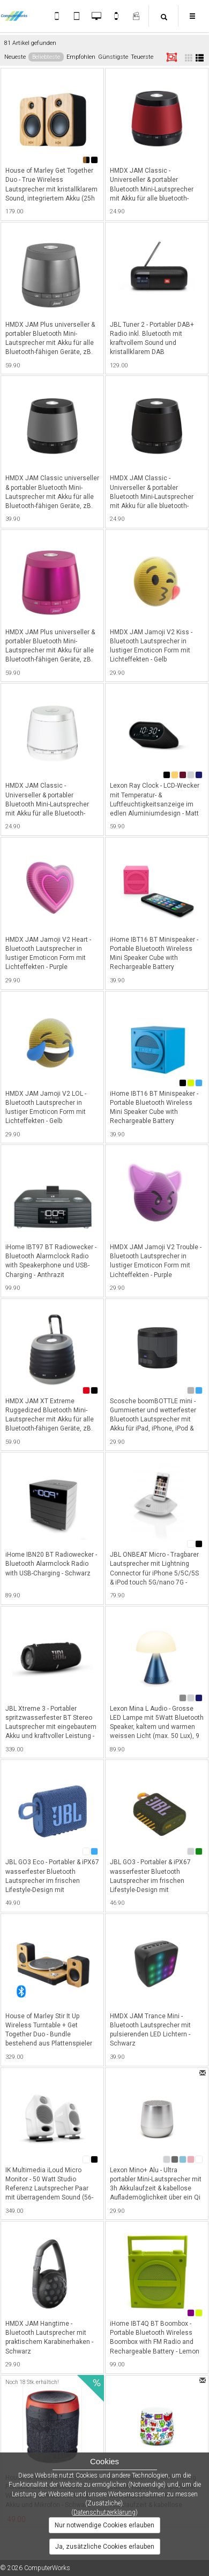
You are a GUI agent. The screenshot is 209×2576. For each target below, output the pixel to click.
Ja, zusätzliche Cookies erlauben (104, 2546)
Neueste (15, 56)
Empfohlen (80, 56)
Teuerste (142, 56)
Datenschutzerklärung (104, 2512)
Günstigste (113, 56)
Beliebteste (46, 56)
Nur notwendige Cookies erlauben (104, 2525)
